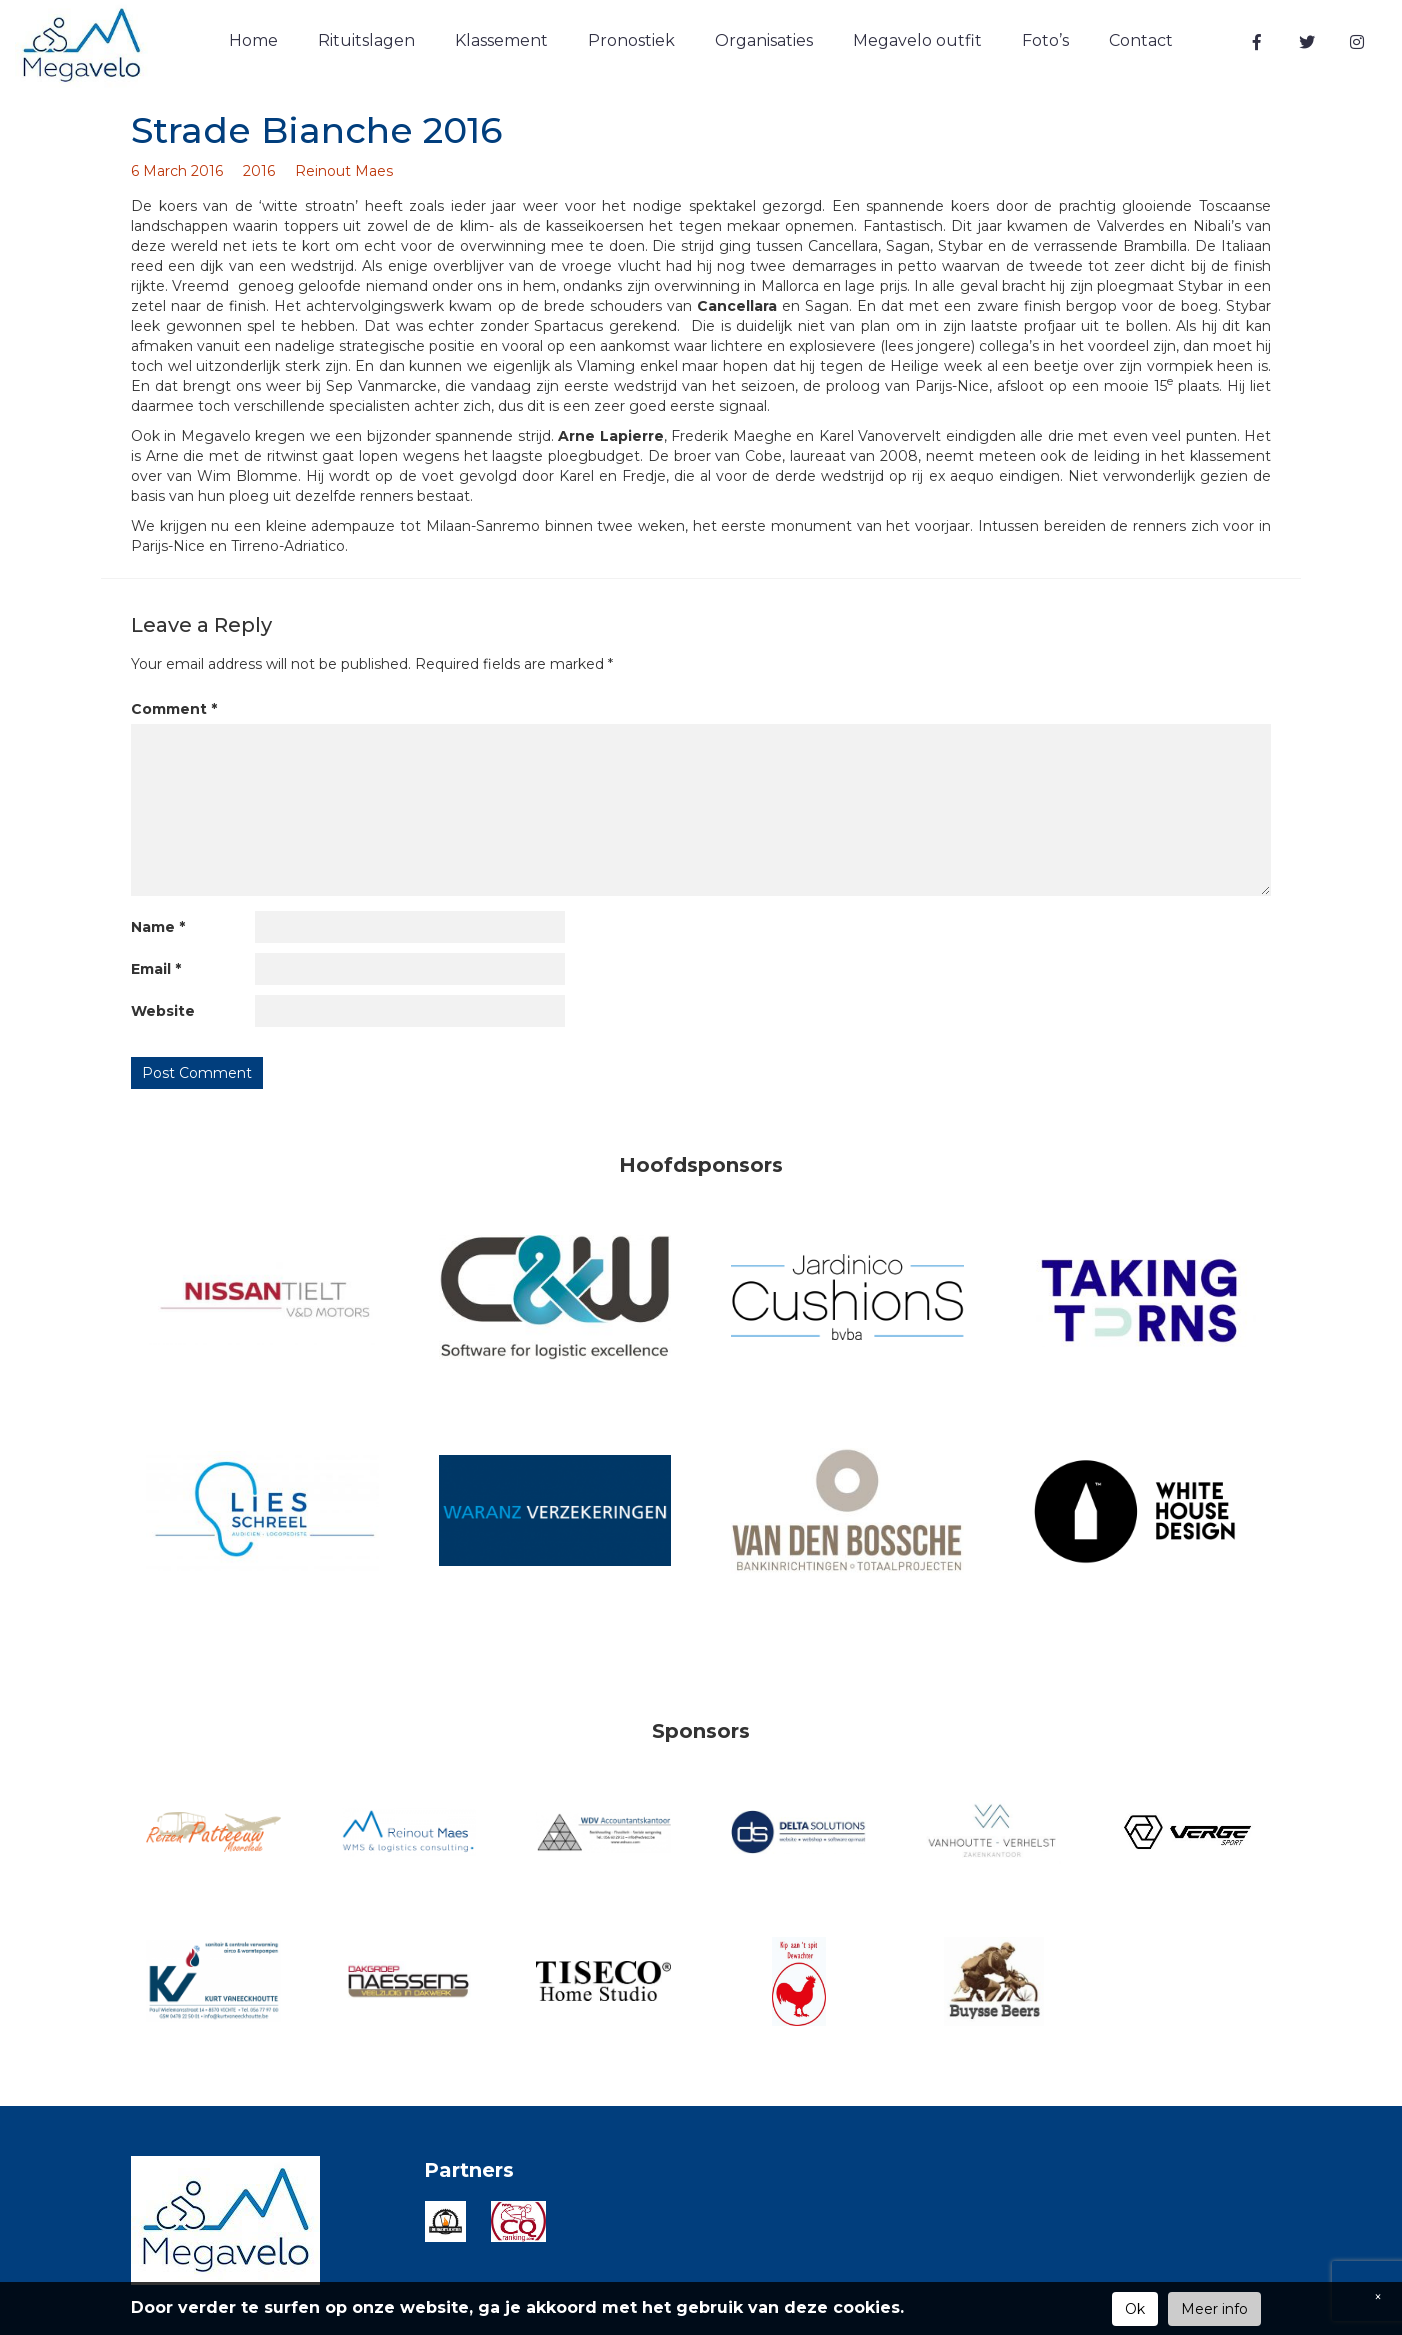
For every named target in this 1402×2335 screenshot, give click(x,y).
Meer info (1214, 2309)
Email (156, 969)
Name (158, 927)
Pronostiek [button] (631, 40)
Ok (1135, 2309)
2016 (259, 171)
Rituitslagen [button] (366, 40)
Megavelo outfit (917, 40)
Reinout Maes (344, 171)
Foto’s (1045, 40)
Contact (1141, 40)
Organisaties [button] (764, 40)
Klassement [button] (501, 40)
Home (253, 40)
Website (163, 1011)
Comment (174, 709)
